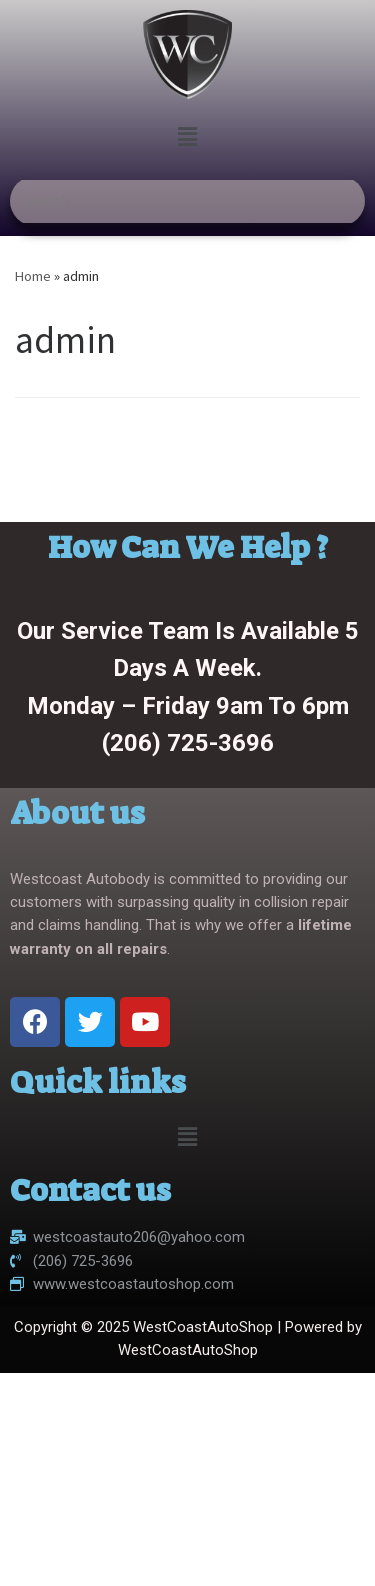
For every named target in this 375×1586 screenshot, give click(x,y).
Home (33, 276)
